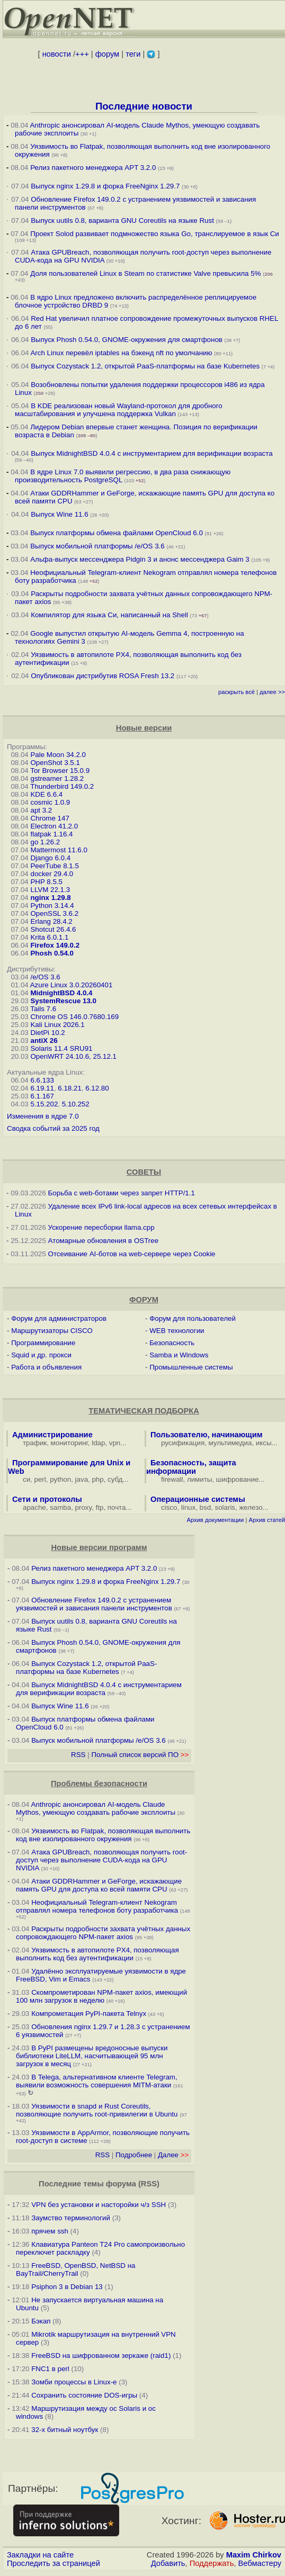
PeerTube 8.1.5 (54, 866)
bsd (205, 1507)
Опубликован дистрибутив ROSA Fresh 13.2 (102, 676)
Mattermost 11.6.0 (58, 850)
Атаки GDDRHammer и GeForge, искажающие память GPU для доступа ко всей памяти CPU (99, 1885)
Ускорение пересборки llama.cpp (101, 1227)
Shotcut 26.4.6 (53, 929)
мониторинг (69, 1443)
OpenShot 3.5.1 (54, 763)
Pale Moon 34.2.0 (57, 755)
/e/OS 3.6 (45, 977)
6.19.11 (42, 1088)
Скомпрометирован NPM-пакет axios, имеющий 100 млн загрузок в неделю (101, 1996)
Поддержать (212, 2563)
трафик (35, 1443)
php (97, 1479)
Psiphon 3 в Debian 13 (67, 2287)
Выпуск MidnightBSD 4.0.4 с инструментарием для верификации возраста (151, 453)
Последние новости (143, 106)
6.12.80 (97, 1088)
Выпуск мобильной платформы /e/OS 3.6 (97, 546)
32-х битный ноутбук (64, 2430)
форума (121, 2183)
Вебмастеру (259, 2563)
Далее (173, 2155)
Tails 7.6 (43, 1009)
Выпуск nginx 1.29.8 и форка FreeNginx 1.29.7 (105, 186)
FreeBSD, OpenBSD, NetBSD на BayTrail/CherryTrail (75, 2269)
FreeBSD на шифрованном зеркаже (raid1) (101, 2355)
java (81, 1479)
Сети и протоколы (47, 1499)
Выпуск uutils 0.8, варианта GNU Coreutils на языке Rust (123, 220)
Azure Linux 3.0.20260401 (71, 985)
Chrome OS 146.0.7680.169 (74, 1017)
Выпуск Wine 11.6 (59, 514)
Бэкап (40, 2321)
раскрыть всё (236, 692)
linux (188, 1507)
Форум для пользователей (192, 1318)
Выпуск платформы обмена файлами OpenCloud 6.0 (117, 533)
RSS (78, 1755)
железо (250, 1507)
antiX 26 (43, 1040)
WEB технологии (176, 1331)
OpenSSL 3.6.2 (54, 913)
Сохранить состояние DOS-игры (84, 2395)
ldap (98, 1443)
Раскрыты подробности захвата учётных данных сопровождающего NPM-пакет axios (103, 1933)
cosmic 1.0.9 (50, 802)
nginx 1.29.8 (50, 898)
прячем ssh (49, 2231)
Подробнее (133, 2155)
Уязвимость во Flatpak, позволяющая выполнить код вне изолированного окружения (103, 1835)
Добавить (168, 2563)
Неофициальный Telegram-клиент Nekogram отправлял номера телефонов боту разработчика (97, 1906)
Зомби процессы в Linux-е (74, 2382)
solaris (225, 1507)
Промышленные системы (191, 1367)
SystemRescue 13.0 (63, 1001)
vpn (115, 1443)
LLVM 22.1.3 (50, 890)
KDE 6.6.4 (46, 794)
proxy (83, 1507)
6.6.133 (42, 1080)
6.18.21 (69, 1088)
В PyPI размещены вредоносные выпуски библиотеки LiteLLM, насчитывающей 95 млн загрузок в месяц (92, 2056)
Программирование (43, 1343)
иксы (264, 1443)
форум (107, 54)
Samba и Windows (178, 1355)
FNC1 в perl (50, 2369)
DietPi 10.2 (47, 1033)
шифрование (237, 1479)
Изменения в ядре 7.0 (43, 1116)
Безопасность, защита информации (191, 1466)
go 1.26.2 (45, 842)
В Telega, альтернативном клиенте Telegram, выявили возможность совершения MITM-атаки (96, 2081)
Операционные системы (197, 1499)
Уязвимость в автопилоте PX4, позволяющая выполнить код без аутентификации (97, 1954)
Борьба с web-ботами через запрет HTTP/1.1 (121, 1193)
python (60, 1479)
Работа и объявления (46, 1367)
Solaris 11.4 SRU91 (61, 1048)
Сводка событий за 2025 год (53, 1128)
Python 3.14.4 (52, 905)
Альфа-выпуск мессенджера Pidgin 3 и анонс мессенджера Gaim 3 (140, 559)
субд (115, 1479)
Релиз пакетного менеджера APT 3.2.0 (94, 168)
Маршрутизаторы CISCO (52, 1331)
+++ (82, 54)
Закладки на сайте (40, 2555)
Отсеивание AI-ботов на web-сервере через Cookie (132, 1254)
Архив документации (215, 1520)
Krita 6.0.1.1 (49, 937)
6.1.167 (42, 1096)
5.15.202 (44, 1104)
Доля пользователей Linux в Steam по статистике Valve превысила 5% (145, 273)
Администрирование (52, 1434)
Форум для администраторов (58, 1318)
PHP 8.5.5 (46, 882)
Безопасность (171, 1343)
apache (34, 1507)
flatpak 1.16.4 (51, 834)
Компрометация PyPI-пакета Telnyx (88, 2013)
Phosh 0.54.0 (52, 953)
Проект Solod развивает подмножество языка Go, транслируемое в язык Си (154, 234)
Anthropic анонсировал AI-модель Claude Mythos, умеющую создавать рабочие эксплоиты (95, 1808)
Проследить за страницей (53, 2563)
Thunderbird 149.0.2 (62, 786)
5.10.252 (76, 1104)
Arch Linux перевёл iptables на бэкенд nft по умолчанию (121, 353)
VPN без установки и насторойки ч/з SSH (98, 2205)
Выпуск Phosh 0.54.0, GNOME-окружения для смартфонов (127, 340)
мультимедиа (230, 1443)
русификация (182, 1443)
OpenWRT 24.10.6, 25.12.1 (73, 1056)
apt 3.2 (41, 810)
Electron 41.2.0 (54, 826)
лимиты (199, 1479)
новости (56, 54)
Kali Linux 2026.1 (57, 1025)
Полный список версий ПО (140, 1755)
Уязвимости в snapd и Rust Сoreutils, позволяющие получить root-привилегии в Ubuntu (97, 2110)
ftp (100, 1507)
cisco (169, 1507)
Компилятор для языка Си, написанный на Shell (109, 615)
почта (117, 1507)
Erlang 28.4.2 (51, 921)
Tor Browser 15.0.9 (60, 770)
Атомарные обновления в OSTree (103, 1241)
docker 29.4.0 (51, 874)
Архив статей (267, 1520)
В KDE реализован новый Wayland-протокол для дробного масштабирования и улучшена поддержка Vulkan (118, 410)
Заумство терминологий (70, 2218)
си (26, 1479)
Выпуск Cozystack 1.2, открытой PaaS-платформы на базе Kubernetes (145, 366)
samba (60, 1507)
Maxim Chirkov (253, 2555)
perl (40, 1479)
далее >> (272, 692)
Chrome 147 (49, 818)
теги (133, 54)
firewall (172, 1479)
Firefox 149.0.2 (54, 945)
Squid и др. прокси (41, 1355)
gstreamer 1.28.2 (57, 778)
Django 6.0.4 (50, 858)
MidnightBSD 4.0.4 (61, 993)
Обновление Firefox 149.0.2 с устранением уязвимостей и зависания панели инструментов (94, 1604)
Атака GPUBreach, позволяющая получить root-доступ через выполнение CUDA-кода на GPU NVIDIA (101, 1860)
